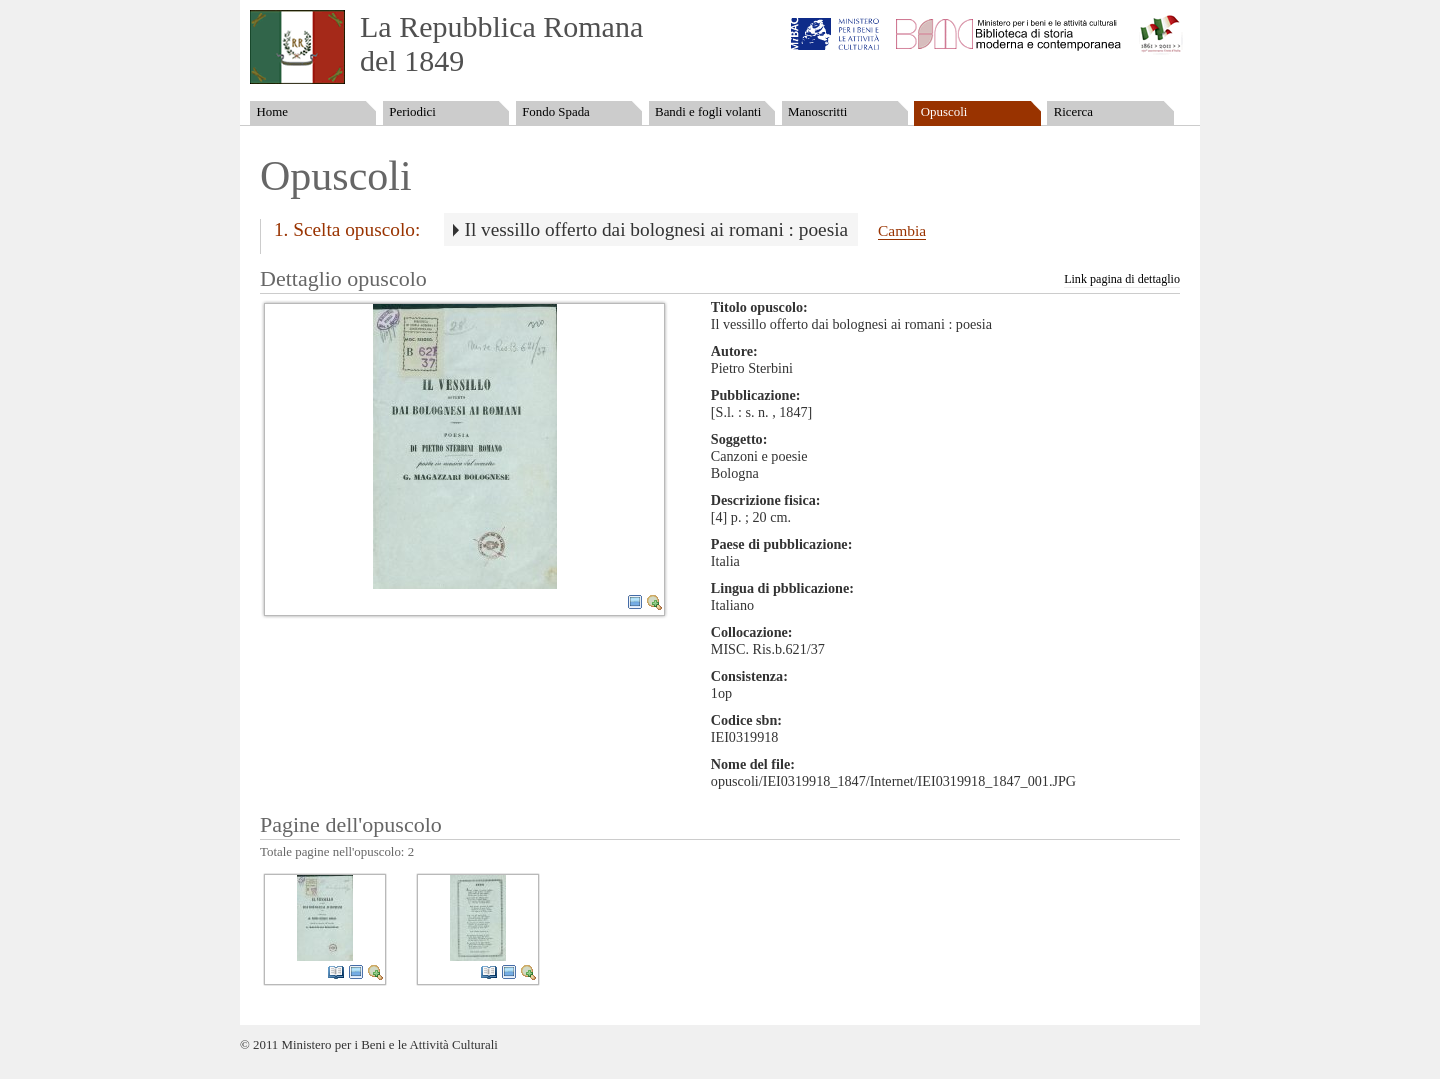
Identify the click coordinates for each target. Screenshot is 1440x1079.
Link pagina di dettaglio (1122, 279)
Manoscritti (817, 112)
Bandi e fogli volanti (708, 112)
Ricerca (1073, 112)
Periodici (412, 112)
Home (271, 112)
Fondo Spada (556, 112)
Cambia (902, 230)
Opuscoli (944, 112)
